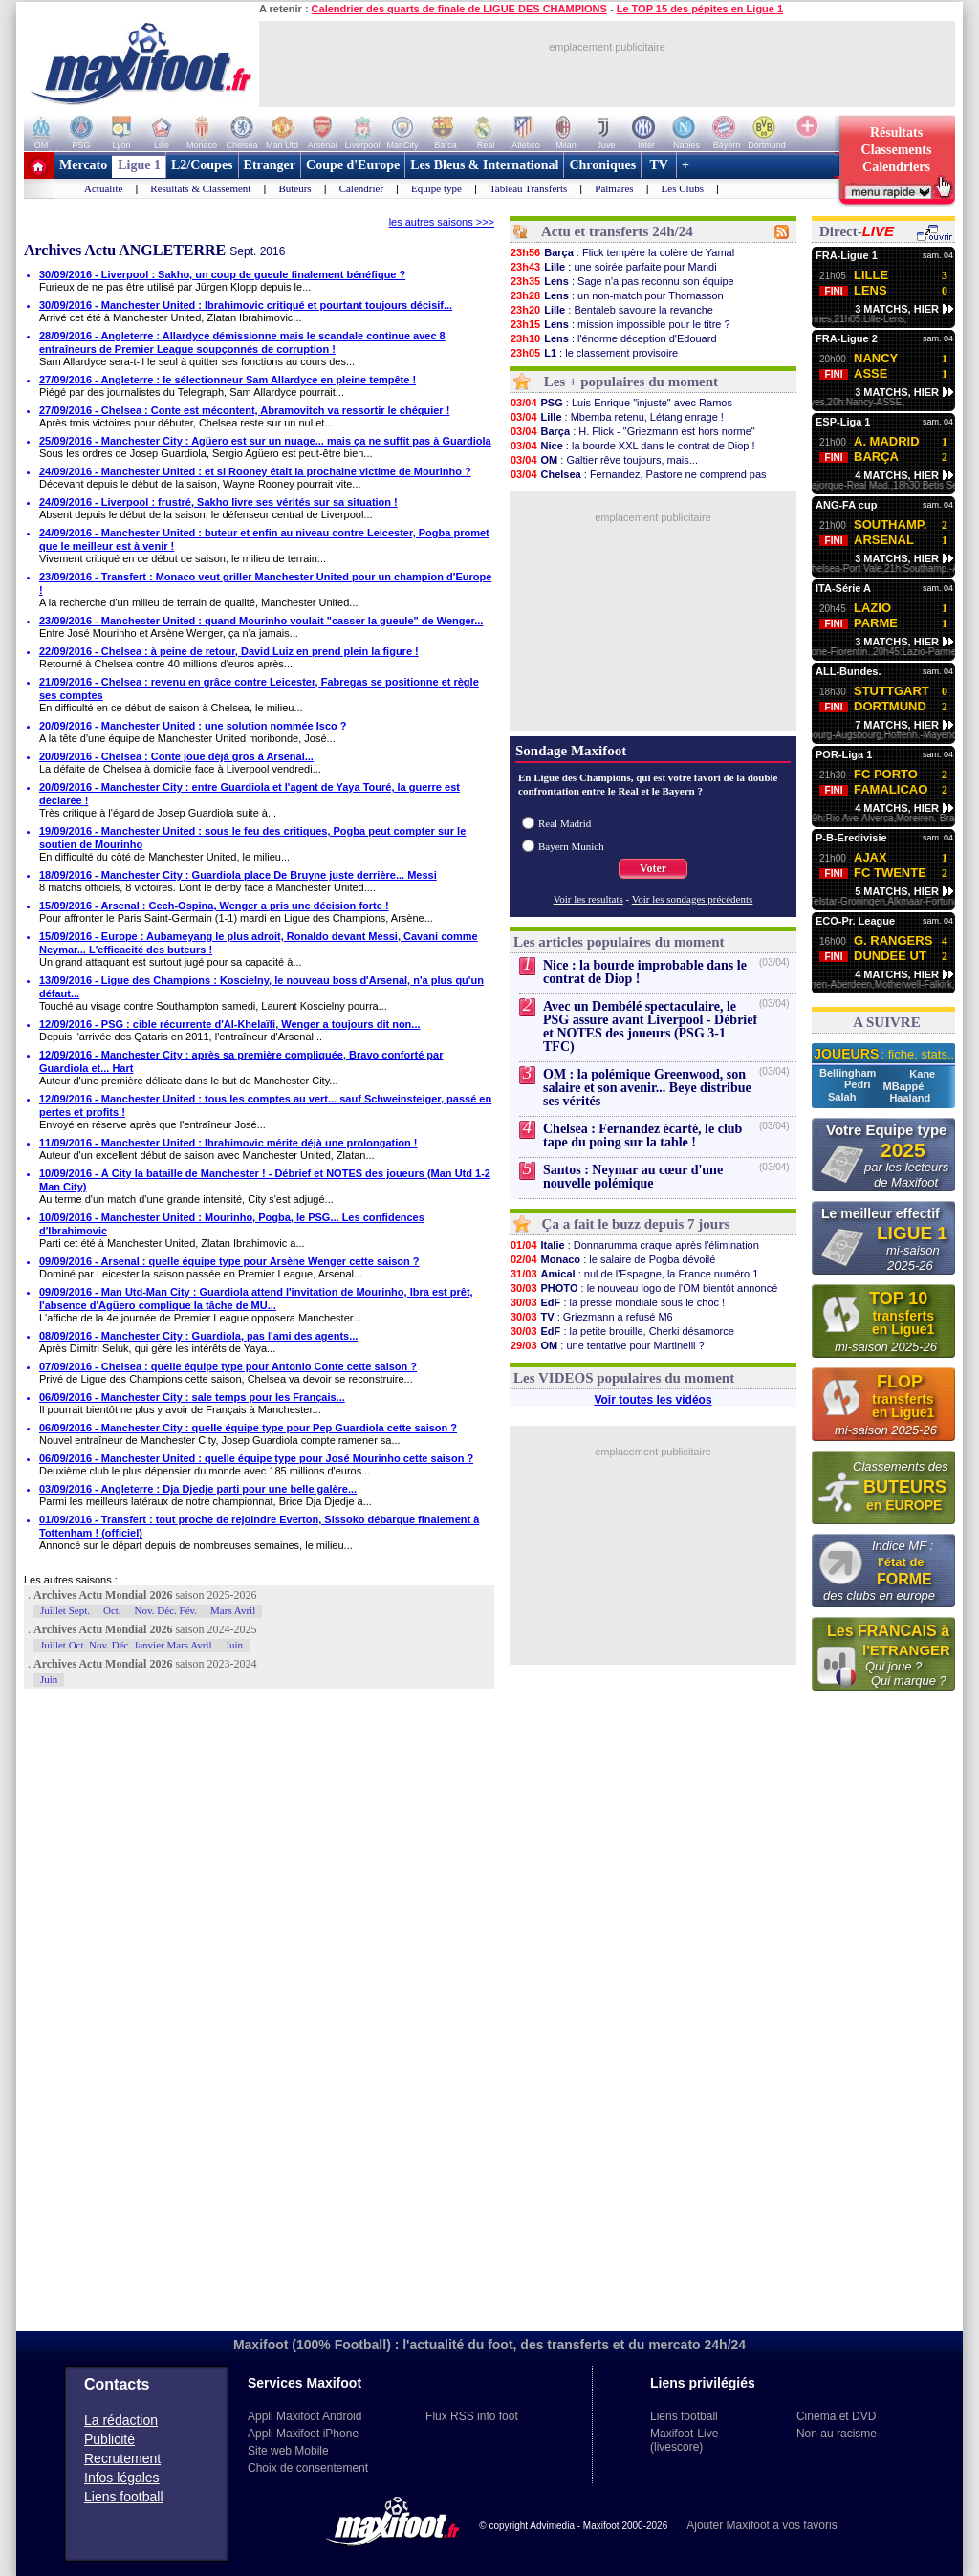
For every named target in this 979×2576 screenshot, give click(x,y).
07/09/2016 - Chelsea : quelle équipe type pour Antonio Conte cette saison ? (228, 1366)
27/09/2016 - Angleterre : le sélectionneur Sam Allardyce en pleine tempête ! (227, 379)
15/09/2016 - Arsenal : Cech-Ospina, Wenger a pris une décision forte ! (214, 905)
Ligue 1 (139, 165)
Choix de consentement (308, 2468)
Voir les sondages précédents (692, 899)
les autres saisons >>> (441, 222)
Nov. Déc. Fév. (166, 1610)
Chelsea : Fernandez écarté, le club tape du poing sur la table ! (642, 1135)
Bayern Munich (571, 846)
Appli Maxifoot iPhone (303, 2433)
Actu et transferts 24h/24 (617, 231)
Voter (653, 868)
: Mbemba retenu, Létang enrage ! (617, 417)
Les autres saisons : (71, 1579)
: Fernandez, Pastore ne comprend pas (638, 474)
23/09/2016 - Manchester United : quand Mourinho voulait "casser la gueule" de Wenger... (261, 620)
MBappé (904, 1086)
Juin (234, 1644)
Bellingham (849, 1073)
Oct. (112, 1610)
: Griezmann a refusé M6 (591, 1316)
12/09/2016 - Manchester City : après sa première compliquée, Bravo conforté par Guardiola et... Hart (241, 1061)
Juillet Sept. (65, 1610)
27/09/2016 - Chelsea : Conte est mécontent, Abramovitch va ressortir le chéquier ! (244, 410)
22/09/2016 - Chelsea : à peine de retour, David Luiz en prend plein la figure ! (229, 651)
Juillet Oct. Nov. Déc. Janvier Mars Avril (126, 1644)
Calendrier (361, 188)
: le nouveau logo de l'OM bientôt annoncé (643, 1288)
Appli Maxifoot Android (304, 2416)
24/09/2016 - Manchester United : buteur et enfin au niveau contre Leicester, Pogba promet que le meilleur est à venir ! (264, 539)
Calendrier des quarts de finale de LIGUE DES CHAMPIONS (459, 8)
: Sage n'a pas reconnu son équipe (622, 281)
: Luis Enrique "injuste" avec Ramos (621, 402)
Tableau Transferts (528, 188)
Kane (922, 1074)
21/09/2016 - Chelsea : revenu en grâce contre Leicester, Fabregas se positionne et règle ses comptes (259, 688)
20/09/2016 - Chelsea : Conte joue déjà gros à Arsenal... (176, 756)
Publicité (109, 2439)
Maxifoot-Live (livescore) (684, 2440)
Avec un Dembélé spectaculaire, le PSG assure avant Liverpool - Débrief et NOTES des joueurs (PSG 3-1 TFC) (650, 1026)
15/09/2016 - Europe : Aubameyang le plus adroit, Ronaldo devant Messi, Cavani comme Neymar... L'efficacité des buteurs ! (258, 942)
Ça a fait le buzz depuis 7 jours (636, 1224)
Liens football (123, 2496)
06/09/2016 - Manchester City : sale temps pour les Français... (192, 1397)
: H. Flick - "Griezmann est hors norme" (632, 431)
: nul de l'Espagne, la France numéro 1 (634, 1273)
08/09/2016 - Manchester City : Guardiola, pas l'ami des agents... (198, 1336)
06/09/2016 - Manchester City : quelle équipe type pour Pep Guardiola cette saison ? (248, 1427)
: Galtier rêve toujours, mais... (604, 460)
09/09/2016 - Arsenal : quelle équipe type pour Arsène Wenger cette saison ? (229, 1261)
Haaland (909, 1097)
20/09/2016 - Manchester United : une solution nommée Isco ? (193, 725)
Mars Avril (232, 1610)
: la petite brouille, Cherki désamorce (622, 1331)
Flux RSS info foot (471, 2416)
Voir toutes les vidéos (652, 1400)
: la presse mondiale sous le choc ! (617, 1302)
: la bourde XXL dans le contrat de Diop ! (632, 445)
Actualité (103, 188)
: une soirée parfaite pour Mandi (613, 267)
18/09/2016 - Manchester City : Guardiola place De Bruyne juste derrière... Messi (238, 875)
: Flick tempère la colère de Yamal (622, 252)
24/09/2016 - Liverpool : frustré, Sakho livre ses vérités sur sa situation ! (218, 502)
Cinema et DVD (836, 2416)
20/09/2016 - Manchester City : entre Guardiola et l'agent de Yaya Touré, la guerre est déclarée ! (249, 793)
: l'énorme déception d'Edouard (613, 338)
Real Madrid (564, 823)
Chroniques (602, 165)
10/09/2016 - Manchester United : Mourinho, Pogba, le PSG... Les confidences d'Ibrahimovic (231, 1224)
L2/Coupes (202, 165)
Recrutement (122, 2458)
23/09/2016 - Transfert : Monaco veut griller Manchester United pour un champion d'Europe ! (265, 583)
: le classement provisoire (594, 353)
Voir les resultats (588, 899)
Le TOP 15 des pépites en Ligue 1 (700, 8)
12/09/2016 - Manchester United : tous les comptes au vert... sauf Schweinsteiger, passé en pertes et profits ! (265, 1105)
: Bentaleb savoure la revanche (611, 310)
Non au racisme (836, 2433)
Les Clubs (683, 188)
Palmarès (614, 188)
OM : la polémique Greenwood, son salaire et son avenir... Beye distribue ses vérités (647, 1087)
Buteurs (294, 188)
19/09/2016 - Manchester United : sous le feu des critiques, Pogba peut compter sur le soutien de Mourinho (252, 837)
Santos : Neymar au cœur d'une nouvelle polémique (633, 1176)
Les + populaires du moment (631, 381)
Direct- (856, 231)
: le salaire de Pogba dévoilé (612, 1259)
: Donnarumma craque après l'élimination (634, 1245)
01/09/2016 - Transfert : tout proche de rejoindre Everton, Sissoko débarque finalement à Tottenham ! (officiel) (259, 1526)
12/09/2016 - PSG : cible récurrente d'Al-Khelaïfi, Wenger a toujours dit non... (230, 1024)
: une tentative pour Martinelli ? (607, 1345)
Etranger (269, 165)
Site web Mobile (288, 2450)
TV (658, 165)
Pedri (859, 1084)
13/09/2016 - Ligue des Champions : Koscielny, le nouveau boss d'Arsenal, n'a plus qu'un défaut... (261, 986)
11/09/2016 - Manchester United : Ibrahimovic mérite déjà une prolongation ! (228, 1142)
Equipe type (436, 188)
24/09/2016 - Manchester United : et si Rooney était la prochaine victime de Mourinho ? (255, 471)
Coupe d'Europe (353, 165)
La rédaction (121, 2420)
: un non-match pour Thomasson (617, 295)
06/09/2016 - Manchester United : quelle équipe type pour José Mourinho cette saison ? (256, 1458)
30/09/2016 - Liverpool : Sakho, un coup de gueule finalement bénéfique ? (222, 274)
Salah (843, 1096)
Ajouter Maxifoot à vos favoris (761, 2525)
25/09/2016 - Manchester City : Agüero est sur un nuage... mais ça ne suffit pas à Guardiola (265, 441)
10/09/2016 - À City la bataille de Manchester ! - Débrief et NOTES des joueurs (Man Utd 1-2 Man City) (264, 1180)
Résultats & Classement (200, 188)
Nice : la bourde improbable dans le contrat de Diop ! (645, 972)
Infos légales (122, 2477)
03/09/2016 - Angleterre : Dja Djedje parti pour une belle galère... (198, 1489)
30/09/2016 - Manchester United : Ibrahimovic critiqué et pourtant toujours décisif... (245, 305)
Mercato (83, 165)
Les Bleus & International (484, 165)
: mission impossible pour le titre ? (620, 324)
